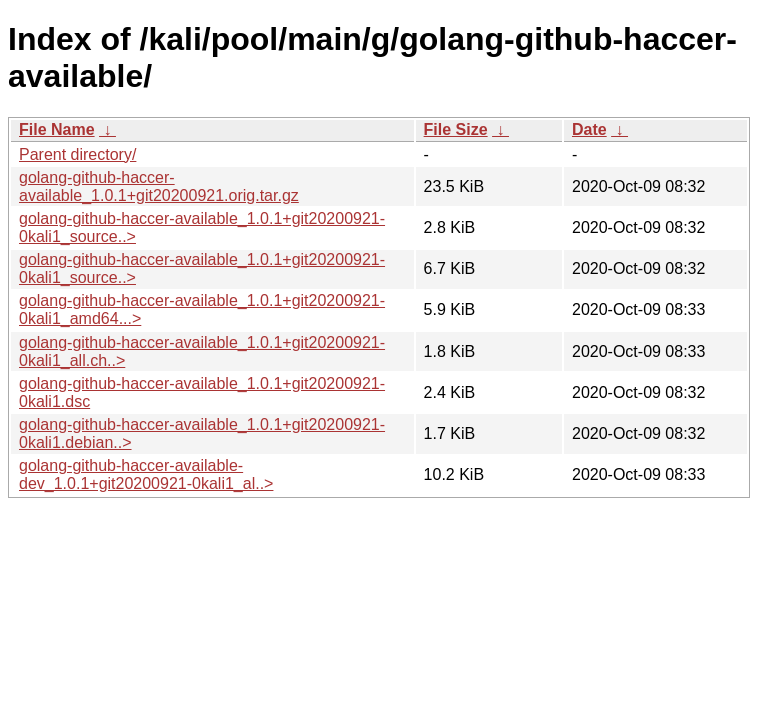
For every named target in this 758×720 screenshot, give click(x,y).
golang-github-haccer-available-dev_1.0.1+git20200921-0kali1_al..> (146, 474)
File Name (57, 129)
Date (589, 129)
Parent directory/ (77, 154)
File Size (456, 129)
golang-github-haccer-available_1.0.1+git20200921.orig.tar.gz (159, 186)
